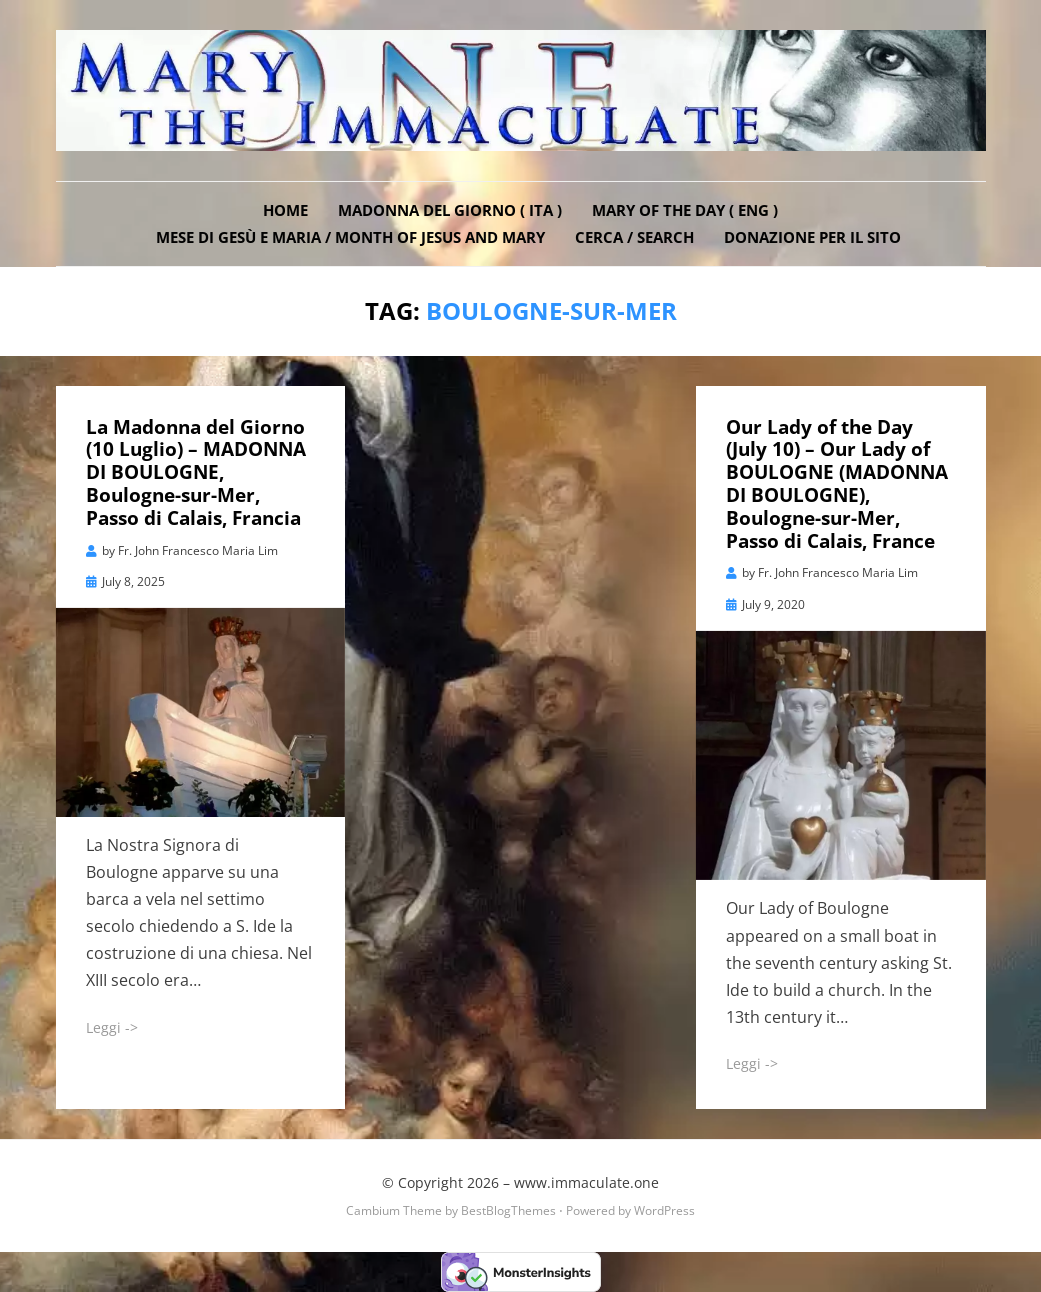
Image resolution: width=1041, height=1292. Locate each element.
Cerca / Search (634, 237)
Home (285, 210)
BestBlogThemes (508, 1210)
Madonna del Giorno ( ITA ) (450, 210)
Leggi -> (112, 1027)
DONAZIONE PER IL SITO (812, 237)
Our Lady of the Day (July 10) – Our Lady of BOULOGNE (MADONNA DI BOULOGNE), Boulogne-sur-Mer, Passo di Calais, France (837, 484)
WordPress (664, 1210)
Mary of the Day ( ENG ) (685, 210)
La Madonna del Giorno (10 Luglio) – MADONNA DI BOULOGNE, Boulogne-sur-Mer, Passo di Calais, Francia (196, 472)
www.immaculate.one (586, 1182)
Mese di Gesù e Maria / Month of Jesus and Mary (350, 237)
